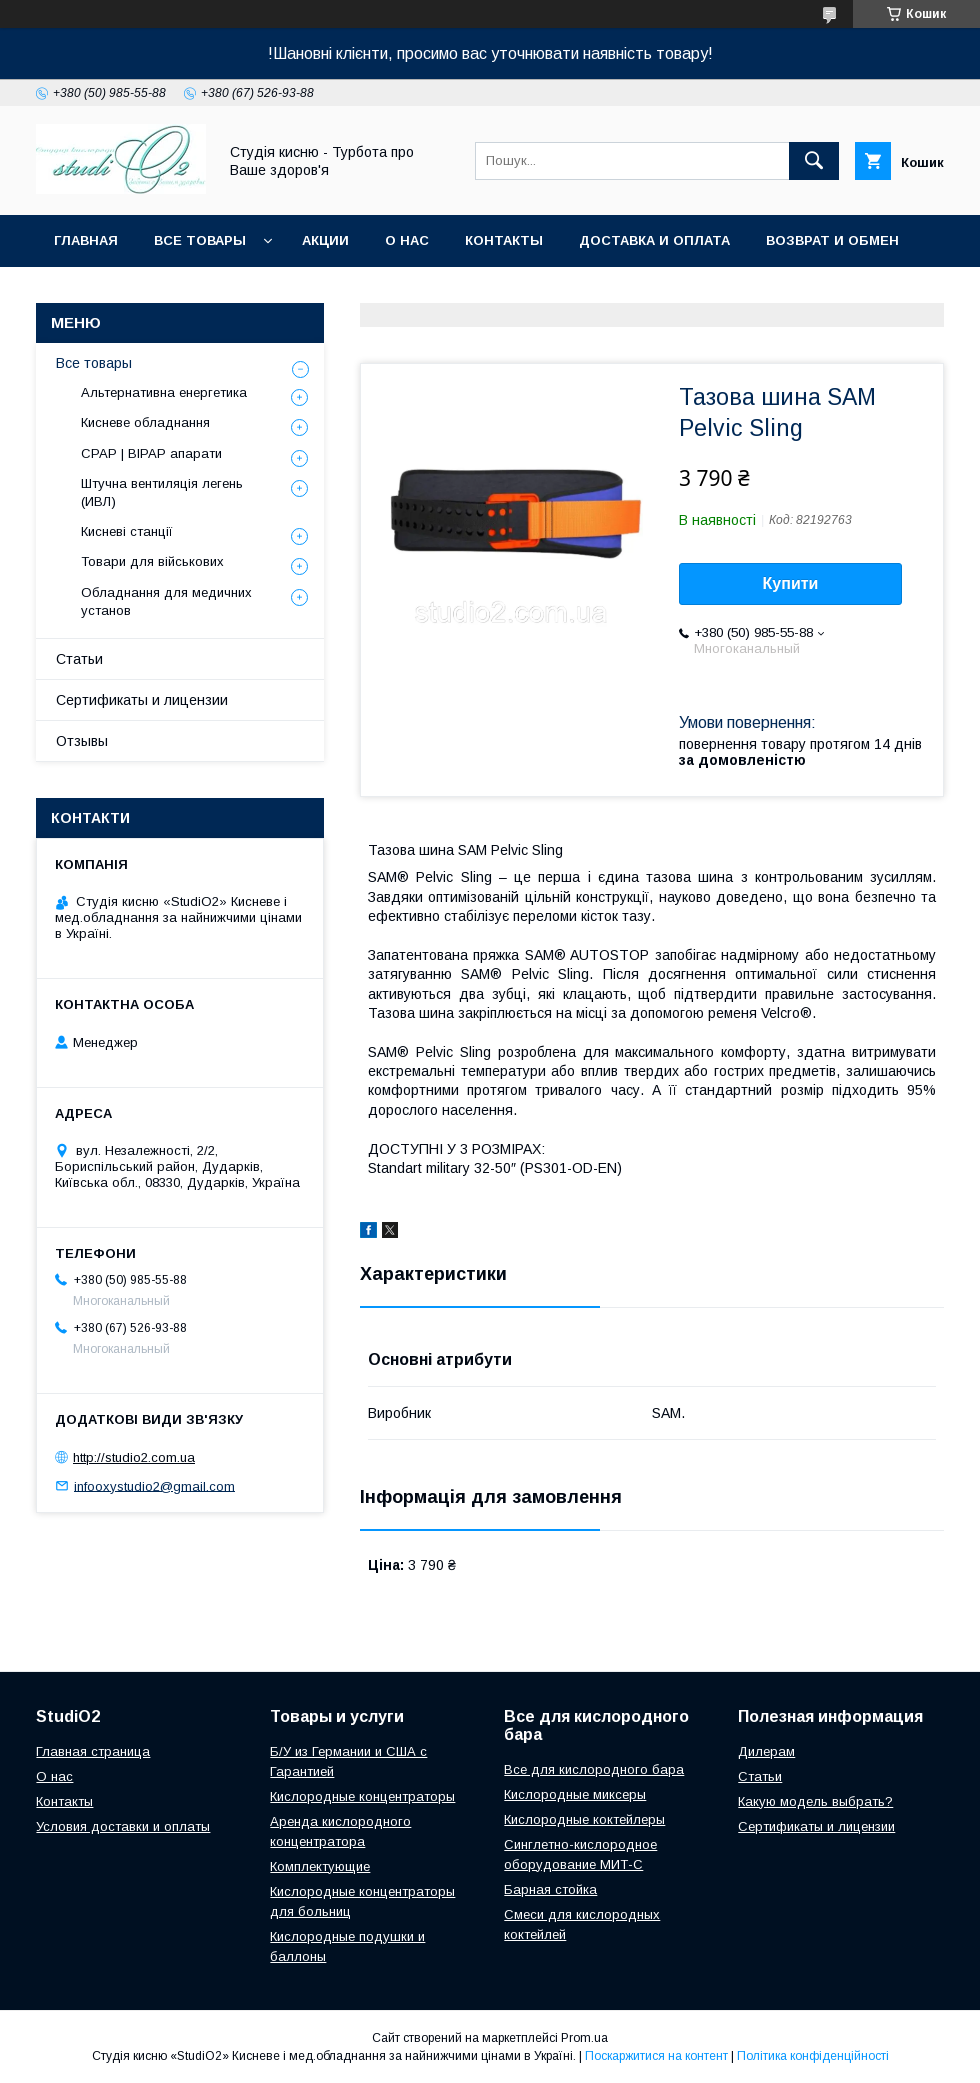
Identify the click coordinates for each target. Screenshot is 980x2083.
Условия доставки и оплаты (123, 1826)
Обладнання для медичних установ (166, 601)
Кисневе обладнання (145, 422)
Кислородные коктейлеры (584, 1819)
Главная (86, 240)
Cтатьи (760, 1776)
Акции (325, 240)
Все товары (200, 240)
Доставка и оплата (654, 240)
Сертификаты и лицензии (142, 700)
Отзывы (82, 741)
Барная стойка (550, 1889)
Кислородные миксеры (575, 1794)
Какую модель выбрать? (815, 1801)
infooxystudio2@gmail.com (154, 1485)
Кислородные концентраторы (362, 1796)
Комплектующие (320, 1866)
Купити (791, 583)
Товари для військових (152, 561)
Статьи (79, 659)
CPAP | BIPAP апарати (151, 453)
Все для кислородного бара (594, 1769)
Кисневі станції (127, 531)
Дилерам (766, 1751)
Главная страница (93, 1751)
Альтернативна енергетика (164, 392)
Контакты (504, 240)
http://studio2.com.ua (134, 1457)
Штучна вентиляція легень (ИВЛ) (162, 492)
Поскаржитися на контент (656, 2056)
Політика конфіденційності (813, 2056)
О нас (407, 240)
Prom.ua (584, 2038)
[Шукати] (814, 161)
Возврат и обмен (832, 240)
